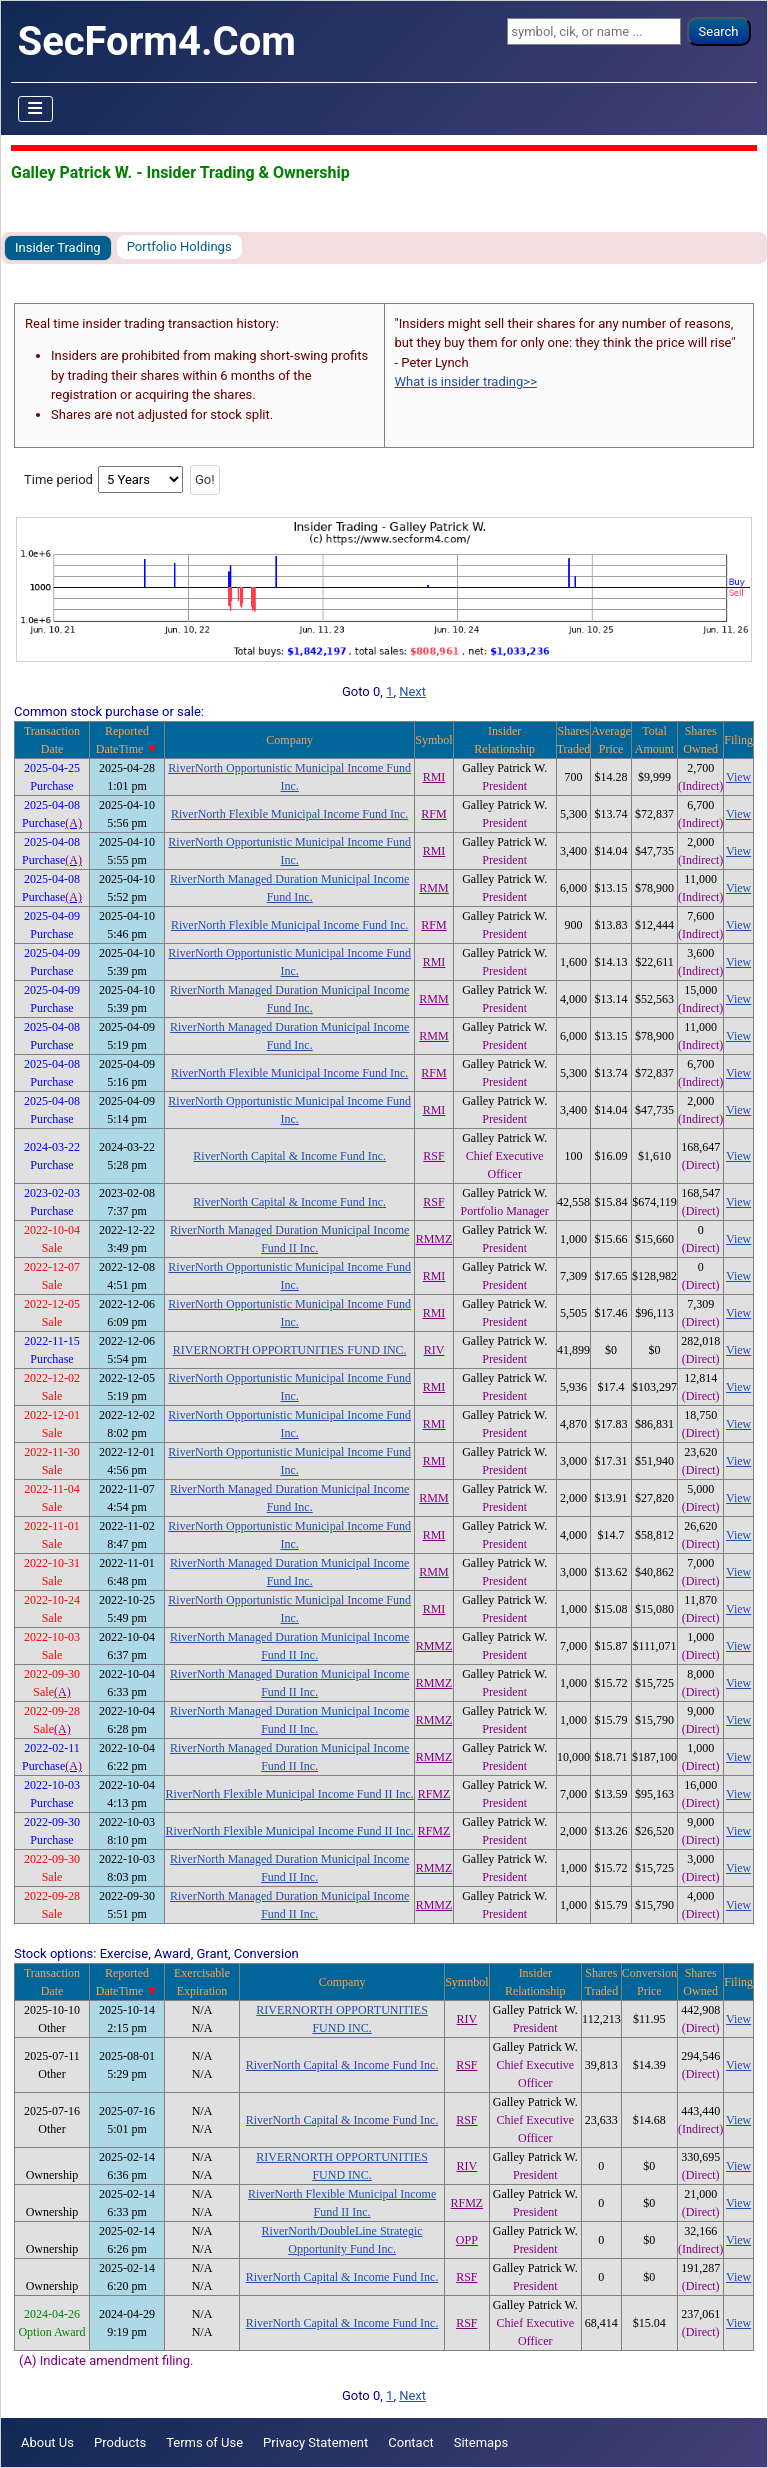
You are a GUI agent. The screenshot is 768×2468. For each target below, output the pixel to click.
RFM (433, 814)
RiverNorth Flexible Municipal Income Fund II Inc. (290, 1794)
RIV (434, 1350)
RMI (434, 777)
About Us (47, 2442)
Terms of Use (204, 2442)
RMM (433, 888)
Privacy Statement (315, 2442)
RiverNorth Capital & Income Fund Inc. (289, 1156)
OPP (467, 2240)
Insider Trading (58, 247)
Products (120, 2442)
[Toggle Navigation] (36, 109)
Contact (410, 2442)
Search (719, 31)
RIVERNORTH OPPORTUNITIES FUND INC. (290, 1350)
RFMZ (434, 1794)
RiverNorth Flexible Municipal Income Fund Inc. (289, 814)
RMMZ (434, 1239)
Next (412, 691)
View (738, 777)
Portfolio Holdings (179, 246)
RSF (433, 1156)
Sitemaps (481, 2442)
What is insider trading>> (466, 381)
